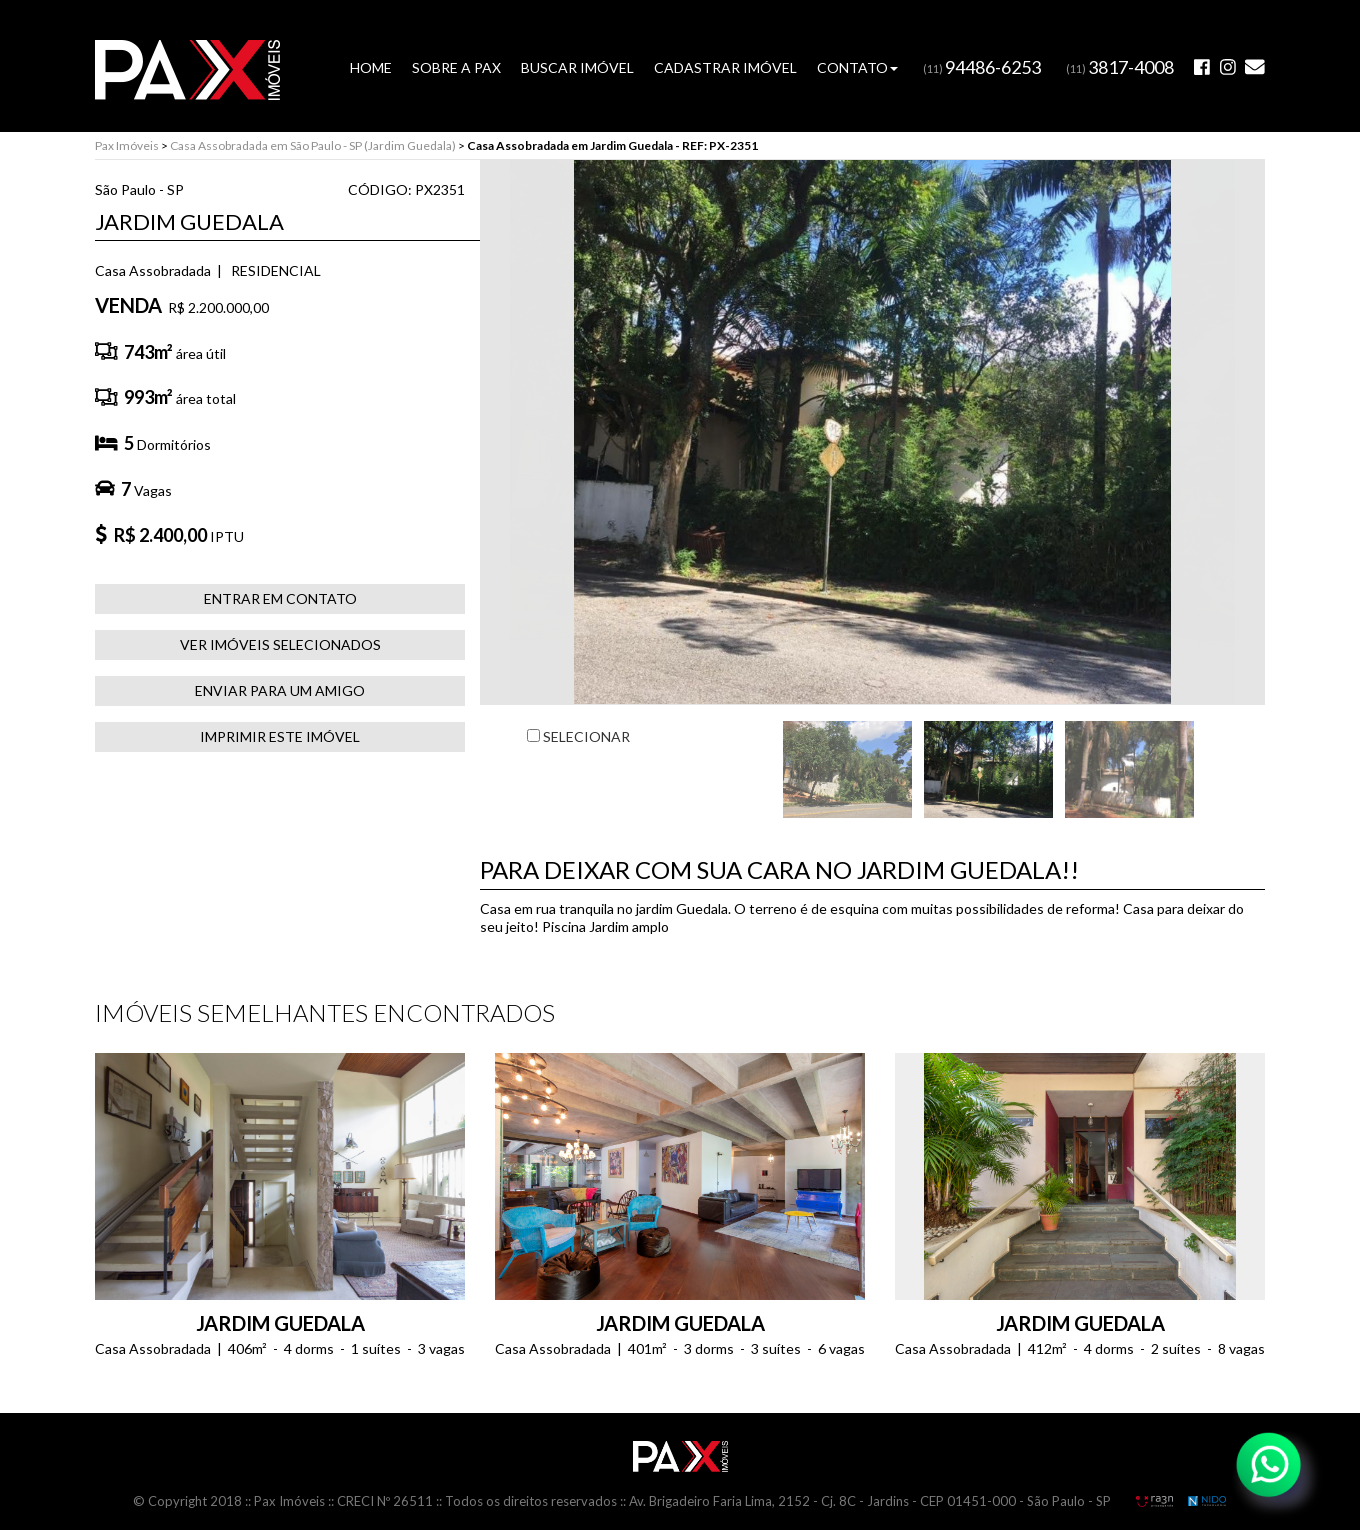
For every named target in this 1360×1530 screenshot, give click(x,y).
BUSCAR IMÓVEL (577, 67)
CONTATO (857, 67)
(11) (982, 68)
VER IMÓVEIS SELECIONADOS (280, 644)
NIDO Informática (1207, 1501)
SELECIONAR (578, 736)
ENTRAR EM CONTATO (280, 598)
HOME (371, 67)
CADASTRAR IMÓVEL (725, 67)
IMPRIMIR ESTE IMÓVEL (280, 736)
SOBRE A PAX (456, 67)
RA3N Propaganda (1154, 1501)
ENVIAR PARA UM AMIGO (280, 690)
